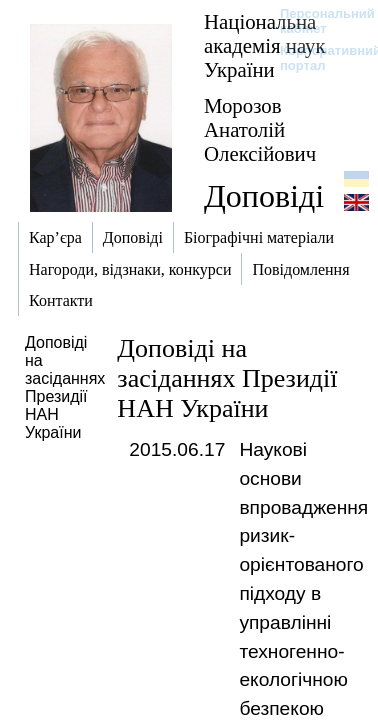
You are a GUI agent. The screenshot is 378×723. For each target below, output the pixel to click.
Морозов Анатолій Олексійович (260, 129)
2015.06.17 (177, 449)
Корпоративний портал (317, 58)
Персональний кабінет (317, 21)
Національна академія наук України (265, 45)
